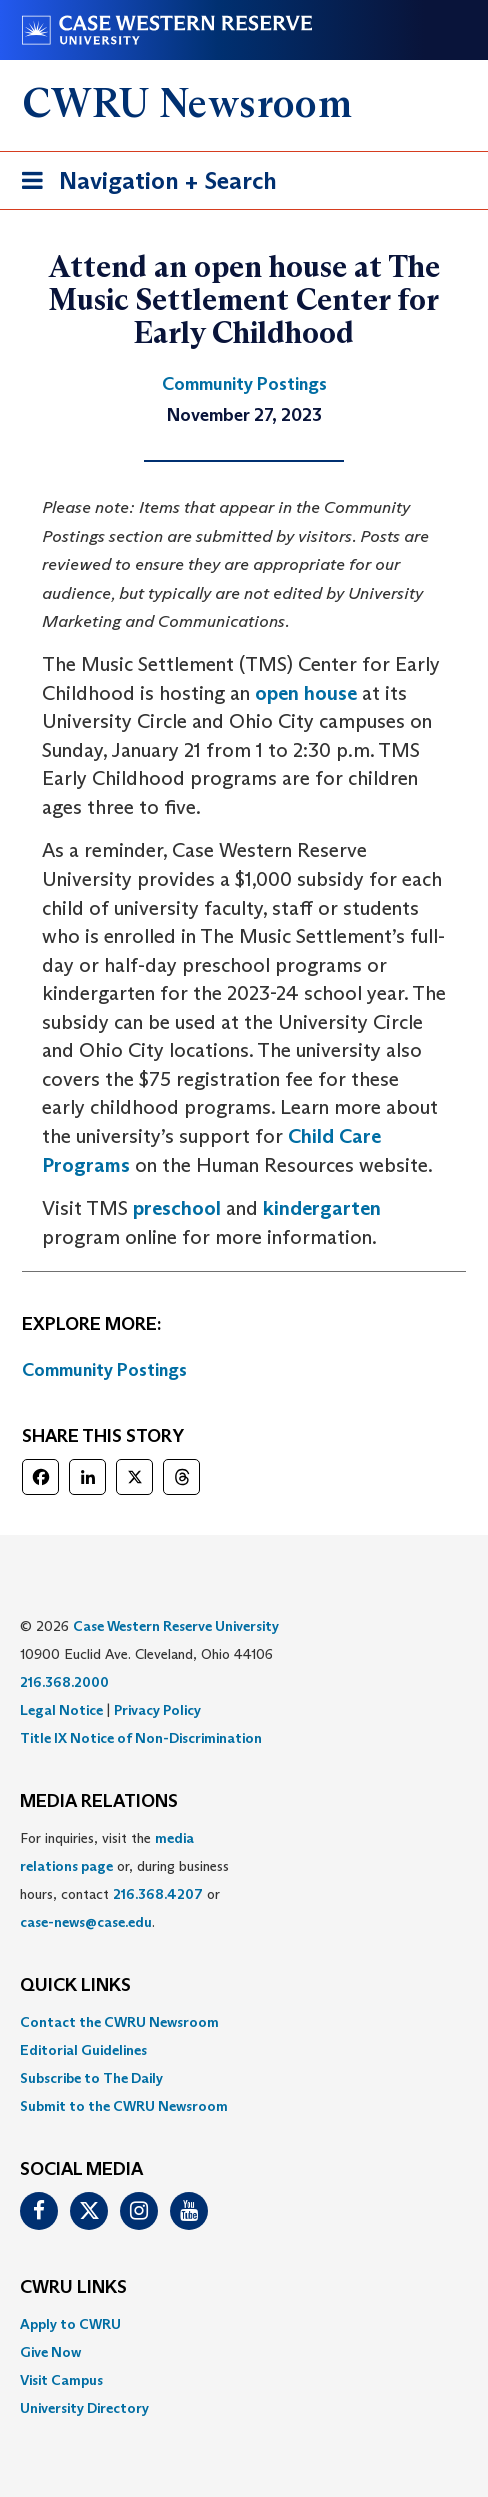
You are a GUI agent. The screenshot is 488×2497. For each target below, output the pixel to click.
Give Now (50, 2352)
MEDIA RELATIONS (99, 1802)
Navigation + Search (143, 184)
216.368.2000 (64, 1682)
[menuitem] (244, 2022)
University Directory (84, 2408)
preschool (177, 1208)
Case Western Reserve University (176, 1626)
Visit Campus (61, 2380)
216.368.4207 (158, 1894)
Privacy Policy (157, 1710)
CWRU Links (73, 2288)
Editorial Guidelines (83, 2050)
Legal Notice (61, 1710)
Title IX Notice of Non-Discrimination (141, 1738)
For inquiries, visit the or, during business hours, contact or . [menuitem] (124, 1880)
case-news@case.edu (86, 1922)
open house (306, 693)
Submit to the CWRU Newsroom (124, 2106)
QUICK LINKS (75, 1986)
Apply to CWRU (70, 2324)
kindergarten (322, 1208)
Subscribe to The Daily (91, 2078)
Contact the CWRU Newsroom (119, 2022)
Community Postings (104, 1370)
